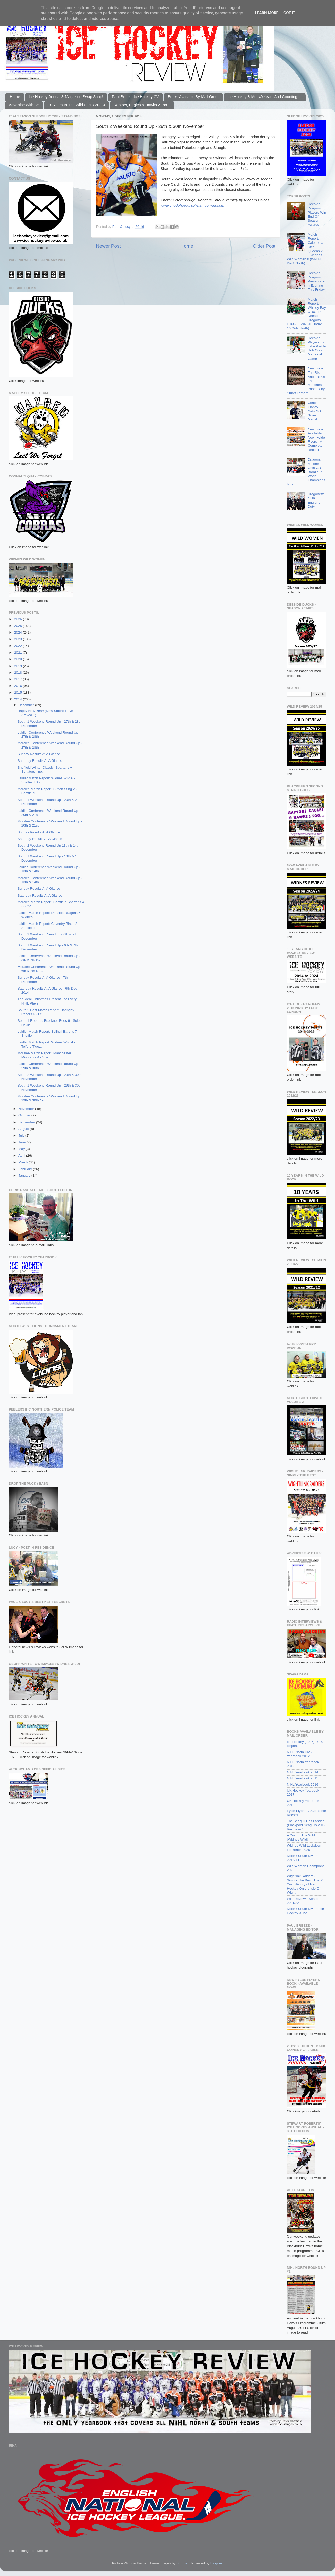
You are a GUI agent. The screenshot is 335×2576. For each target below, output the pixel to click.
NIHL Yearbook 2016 (302, 1784)
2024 (18, 632)
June (22, 1142)
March (23, 1162)
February (25, 1169)
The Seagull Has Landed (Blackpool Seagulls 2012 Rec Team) (306, 1825)
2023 (18, 639)
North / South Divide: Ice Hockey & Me (305, 1911)
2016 (18, 686)
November (26, 1109)
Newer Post (108, 246)
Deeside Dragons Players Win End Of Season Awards (317, 214)
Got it (289, 13)
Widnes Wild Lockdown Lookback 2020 (304, 1848)
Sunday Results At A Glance (39, 754)
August (24, 1129)
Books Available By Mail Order (193, 96)
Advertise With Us (24, 105)
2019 (18, 666)
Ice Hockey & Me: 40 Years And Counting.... (265, 96)
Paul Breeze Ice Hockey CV (135, 96)
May (22, 1149)
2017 (18, 679)
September (27, 1122)
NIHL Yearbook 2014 (302, 1772)
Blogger (216, 2563)
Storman (182, 2563)
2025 (18, 626)
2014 (18, 699)
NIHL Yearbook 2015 (302, 1778)
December (26, 705)
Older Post (264, 246)
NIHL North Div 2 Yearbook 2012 (300, 1754)
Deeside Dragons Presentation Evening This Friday (316, 281)
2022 (18, 646)
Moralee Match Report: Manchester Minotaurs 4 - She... (44, 1055)
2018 (18, 672)
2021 (18, 652)
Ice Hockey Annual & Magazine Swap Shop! (66, 96)
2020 (18, 659)
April (22, 1155)
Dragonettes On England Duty (316, 500)
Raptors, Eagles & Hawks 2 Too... (142, 105)
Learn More (266, 13)
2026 (18, 619)
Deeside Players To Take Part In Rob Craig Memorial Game (317, 348)
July (21, 1135)
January (24, 1175)
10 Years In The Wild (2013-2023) (76, 105)
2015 (18, 692)
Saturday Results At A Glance (40, 761)
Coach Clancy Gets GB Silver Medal (314, 411)
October (24, 1115)
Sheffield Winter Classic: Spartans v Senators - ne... (45, 769)
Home (15, 96)
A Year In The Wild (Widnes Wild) (301, 1837)
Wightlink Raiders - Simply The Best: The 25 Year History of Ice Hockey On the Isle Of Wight (305, 1884)
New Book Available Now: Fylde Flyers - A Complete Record (316, 439)
